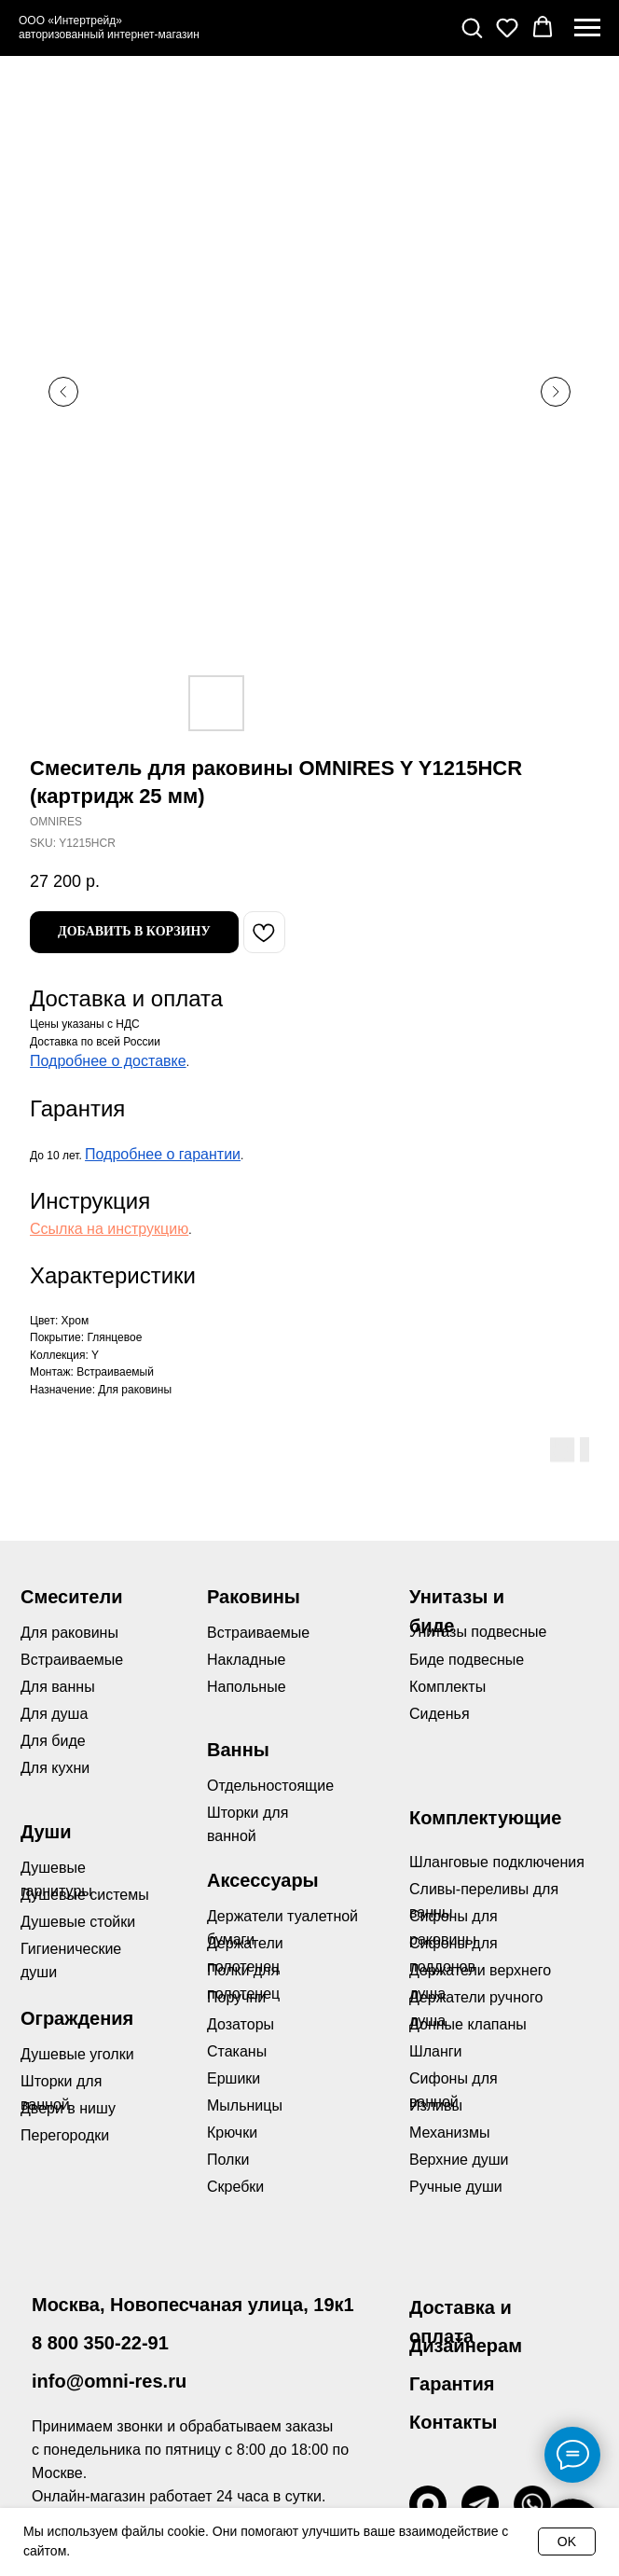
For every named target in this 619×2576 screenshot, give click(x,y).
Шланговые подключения (497, 1862)
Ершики (233, 2078)
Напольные (246, 1687)
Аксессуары (263, 1880)
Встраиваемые (258, 1633)
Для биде (53, 1741)
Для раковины (69, 1633)
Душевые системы (85, 1895)
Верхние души (459, 2159)
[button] (472, 27)
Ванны (238, 1749)
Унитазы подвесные (477, 1632)
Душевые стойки (78, 1922)
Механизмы (449, 2132)
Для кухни (55, 1768)
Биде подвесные (466, 1660)
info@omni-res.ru (109, 2381)
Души (46, 1831)
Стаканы (237, 2051)
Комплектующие (485, 1817)
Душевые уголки (77, 2054)
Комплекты (447, 1687)
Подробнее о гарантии (163, 1154)
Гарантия (451, 2384)
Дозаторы (240, 2024)
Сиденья (439, 1714)
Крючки (232, 2132)
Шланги (435, 2051)
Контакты (453, 2422)
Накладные (246, 1660)
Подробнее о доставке (108, 1061)
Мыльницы (244, 2105)
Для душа (54, 1714)
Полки (228, 2159)
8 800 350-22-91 (100, 2343)
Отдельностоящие (270, 1786)
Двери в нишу (68, 2108)
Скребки (235, 2187)
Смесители (71, 1596)
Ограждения (77, 2018)
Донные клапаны (468, 2024)
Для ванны (58, 1687)
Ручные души (455, 2187)
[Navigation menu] (587, 28)
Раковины (253, 1596)
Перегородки (65, 2135)
